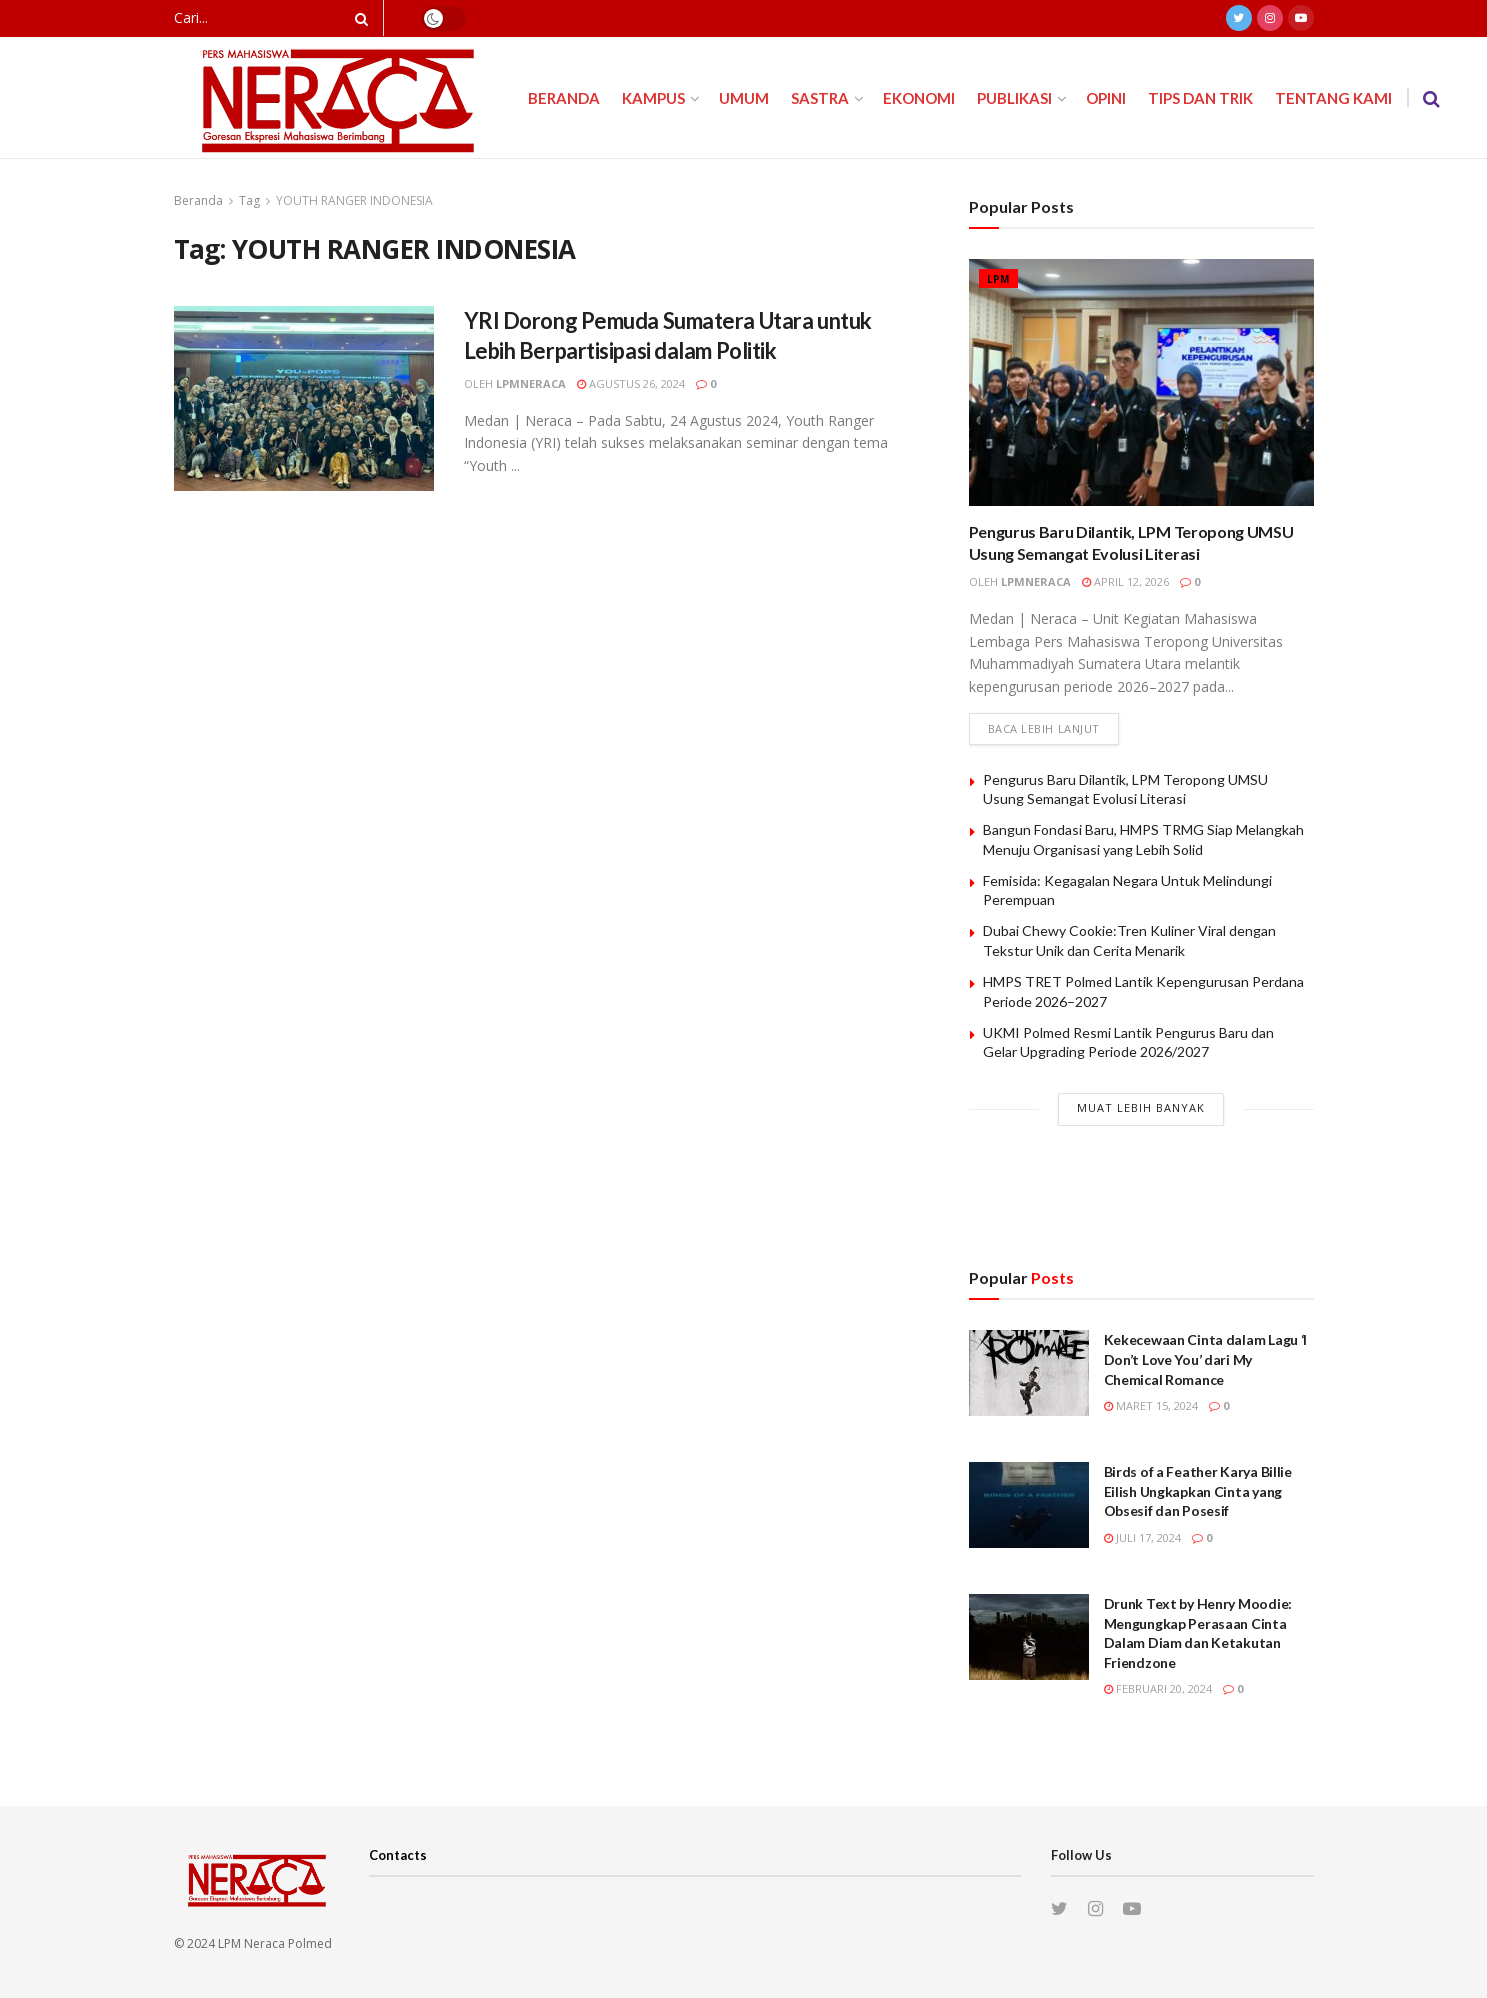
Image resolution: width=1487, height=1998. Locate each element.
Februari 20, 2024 (1158, 1688)
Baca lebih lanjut (1044, 728)
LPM (998, 279)
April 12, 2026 (1125, 581)
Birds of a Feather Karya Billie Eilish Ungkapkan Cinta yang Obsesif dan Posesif (1198, 1491)
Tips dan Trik (1200, 98)
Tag (249, 200)
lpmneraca (531, 383)
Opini (1106, 98)
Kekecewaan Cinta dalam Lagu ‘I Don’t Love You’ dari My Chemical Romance (1206, 1359)
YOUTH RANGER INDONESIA (354, 200)
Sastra (820, 98)
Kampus (653, 98)
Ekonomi (919, 98)
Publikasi (1014, 98)
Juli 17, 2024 (1142, 1537)
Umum (744, 98)
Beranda (564, 98)
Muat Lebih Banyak (1141, 1107)
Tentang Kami (1333, 98)
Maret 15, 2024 (1151, 1405)
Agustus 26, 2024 (631, 383)
